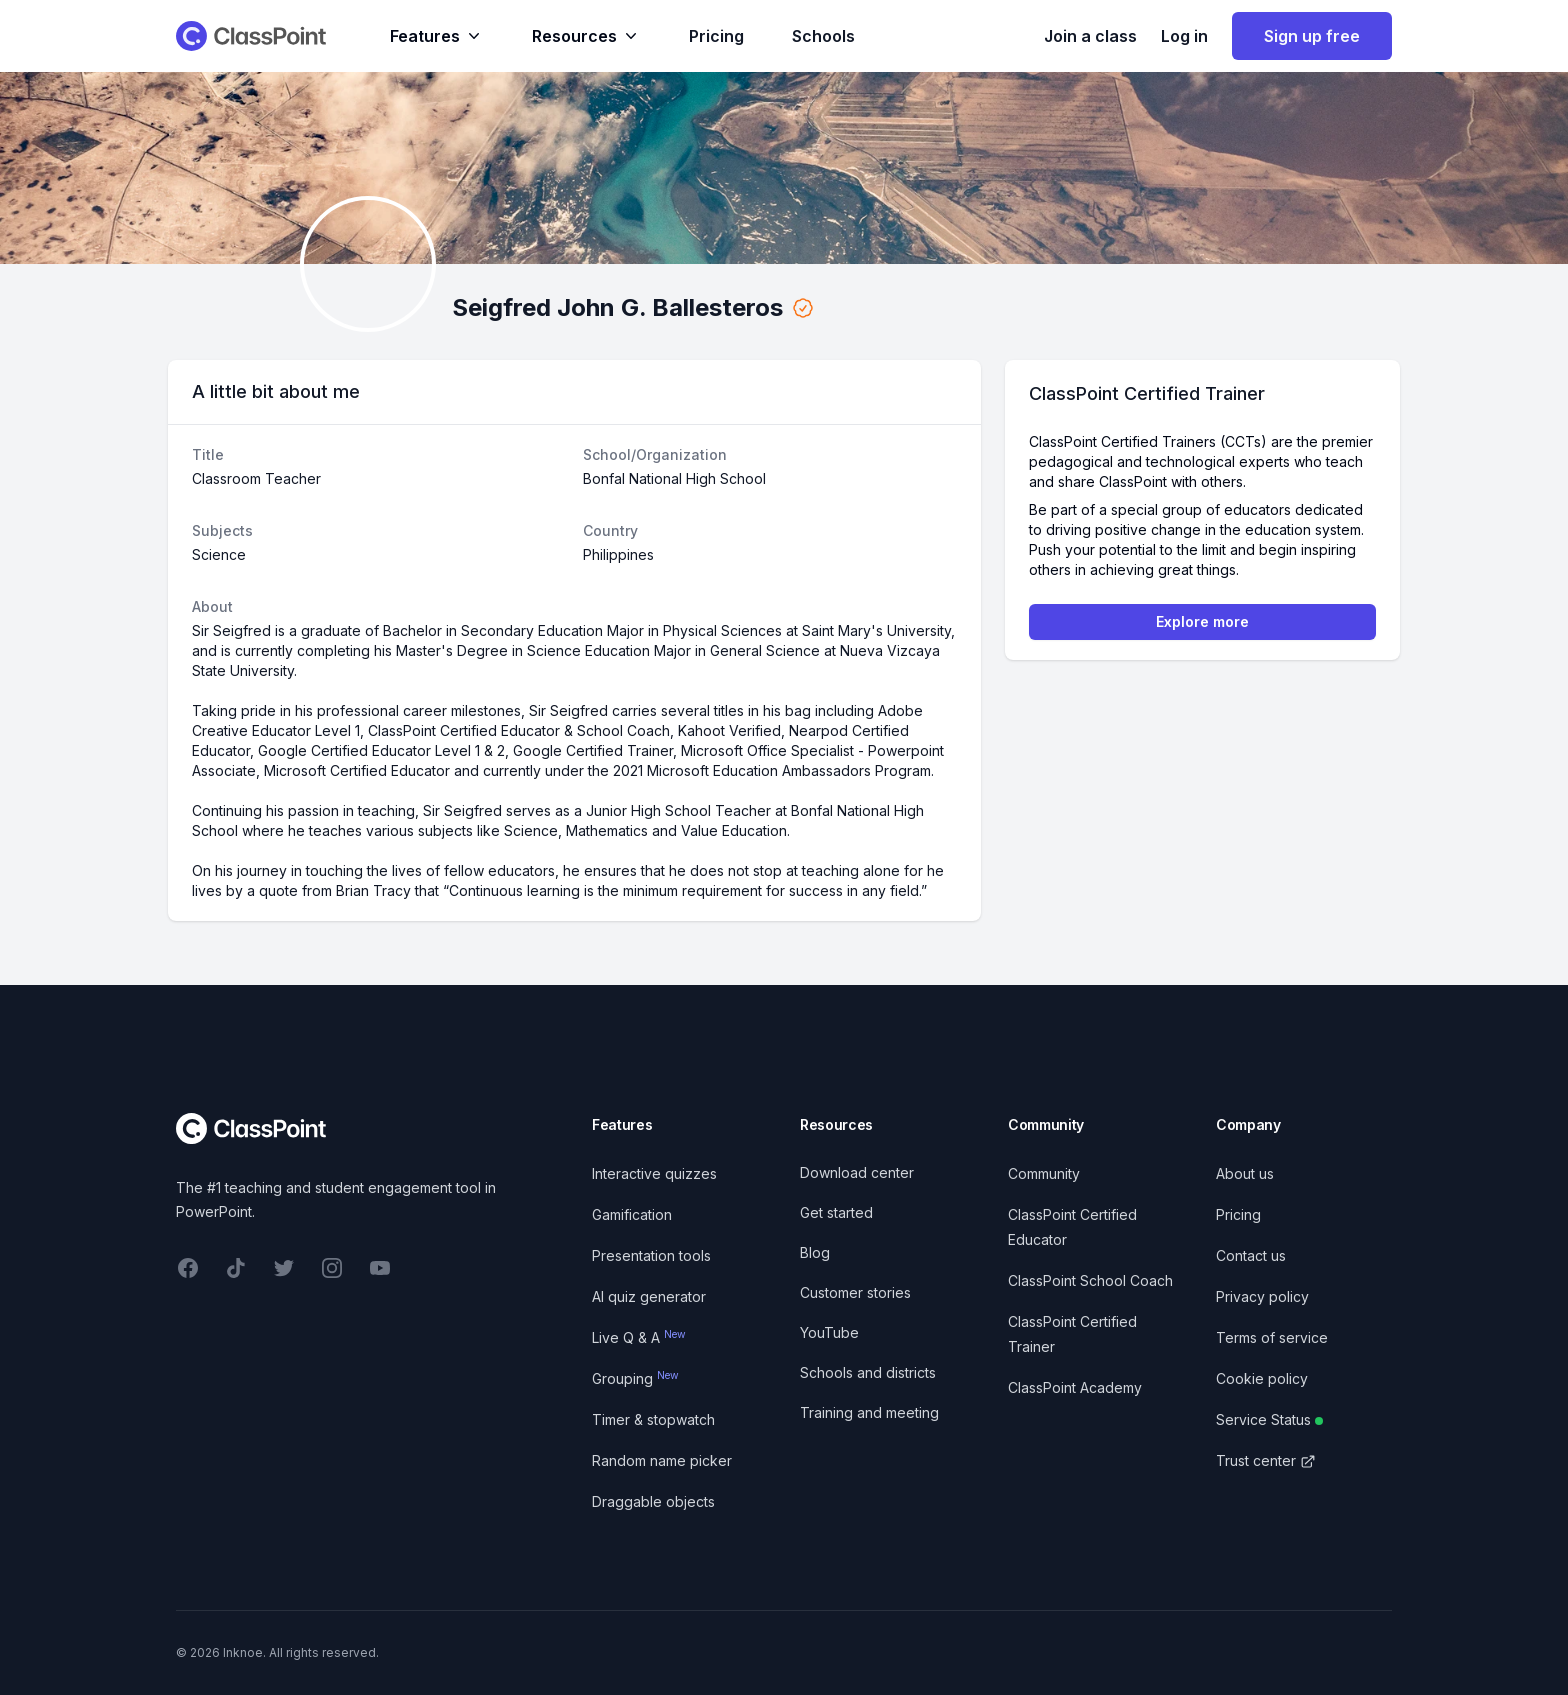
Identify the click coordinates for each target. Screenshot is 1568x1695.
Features (437, 36)
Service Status (1269, 1419)
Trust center (1266, 1460)
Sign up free (1312, 36)
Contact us (1251, 1255)
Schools (823, 36)
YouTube (829, 1332)
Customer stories (855, 1292)
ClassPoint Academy (1075, 1387)
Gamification (632, 1214)
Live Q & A (639, 1337)
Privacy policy (1262, 1296)
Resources (586, 36)
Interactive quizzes (654, 1173)
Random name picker (662, 1460)
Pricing (716, 36)
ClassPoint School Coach (1090, 1280)
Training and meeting (869, 1412)
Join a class (1090, 36)
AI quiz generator (649, 1296)
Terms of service (1272, 1337)
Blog (815, 1252)
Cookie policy (1262, 1378)
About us (1245, 1173)
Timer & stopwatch (653, 1419)
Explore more (1202, 621)
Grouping (635, 1378)
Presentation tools (651, 1255)
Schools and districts (868, 1372)
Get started (836, 1212)
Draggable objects (653, 1501)
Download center (857, 1172)
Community (1044, 1173)
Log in (1184, 36)
